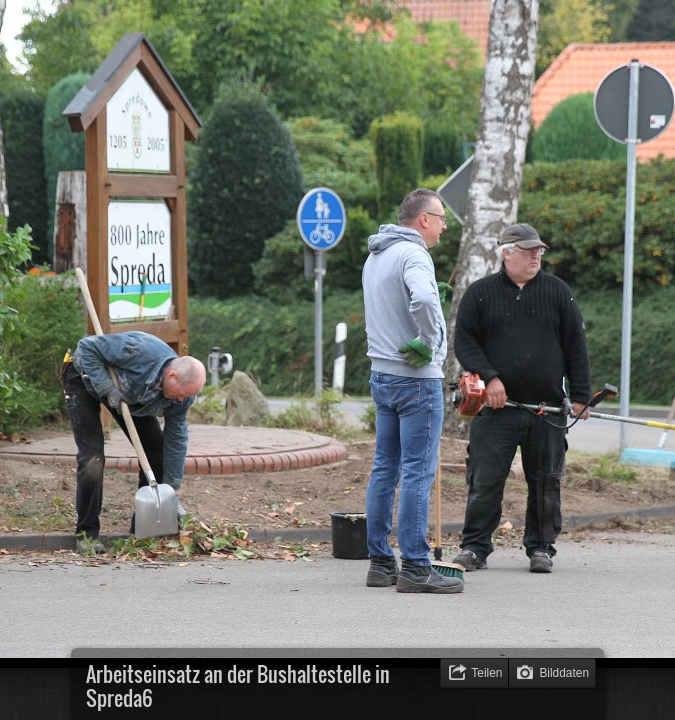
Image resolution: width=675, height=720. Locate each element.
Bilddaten (564, 673)
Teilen (486, 673)
